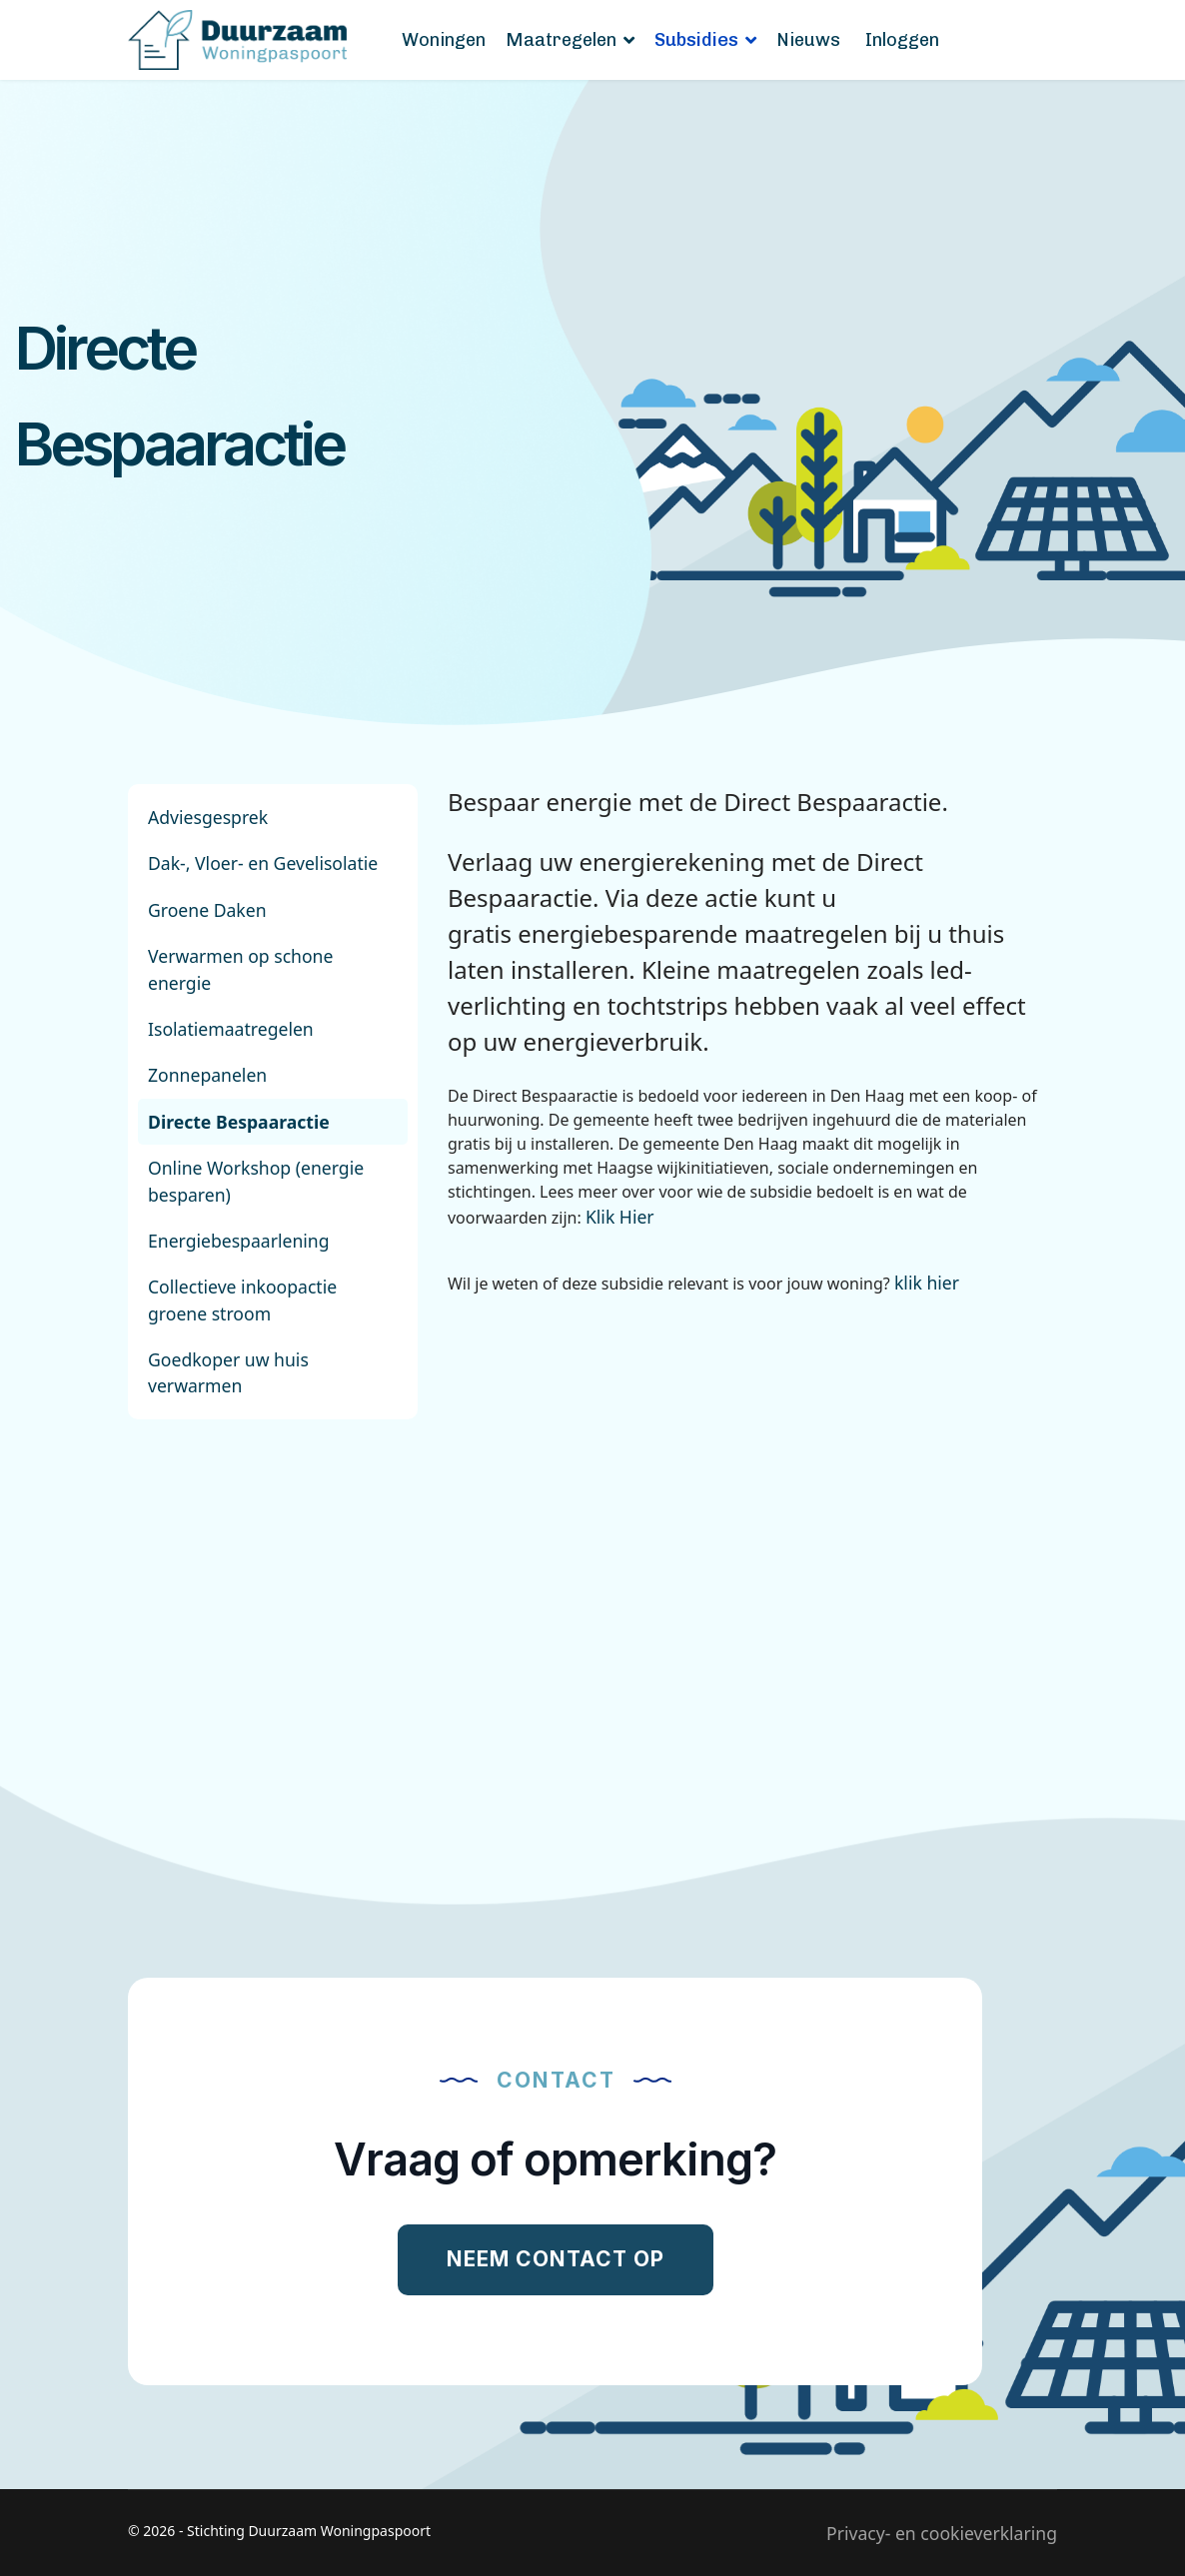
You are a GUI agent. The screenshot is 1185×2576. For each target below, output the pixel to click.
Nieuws (808, 40)
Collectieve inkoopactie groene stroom (242, 1299)
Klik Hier (620, 1217)
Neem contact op (555, 2258)
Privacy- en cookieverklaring (941, 2533)
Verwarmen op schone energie (240, 969)
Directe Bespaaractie (239, 1122)
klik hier (926, 1282)
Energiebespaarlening (239, 1241)
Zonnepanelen (207, 1075)
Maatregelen (561, 40)
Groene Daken (207, 910)
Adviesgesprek (208, 817)
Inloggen (902, 40)
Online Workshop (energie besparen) (256, 1181)
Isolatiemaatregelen (231, 1029)
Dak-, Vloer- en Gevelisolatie (263, 863)
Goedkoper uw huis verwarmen (228, 1372)
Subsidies (696, 40)
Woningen (444, 40)
